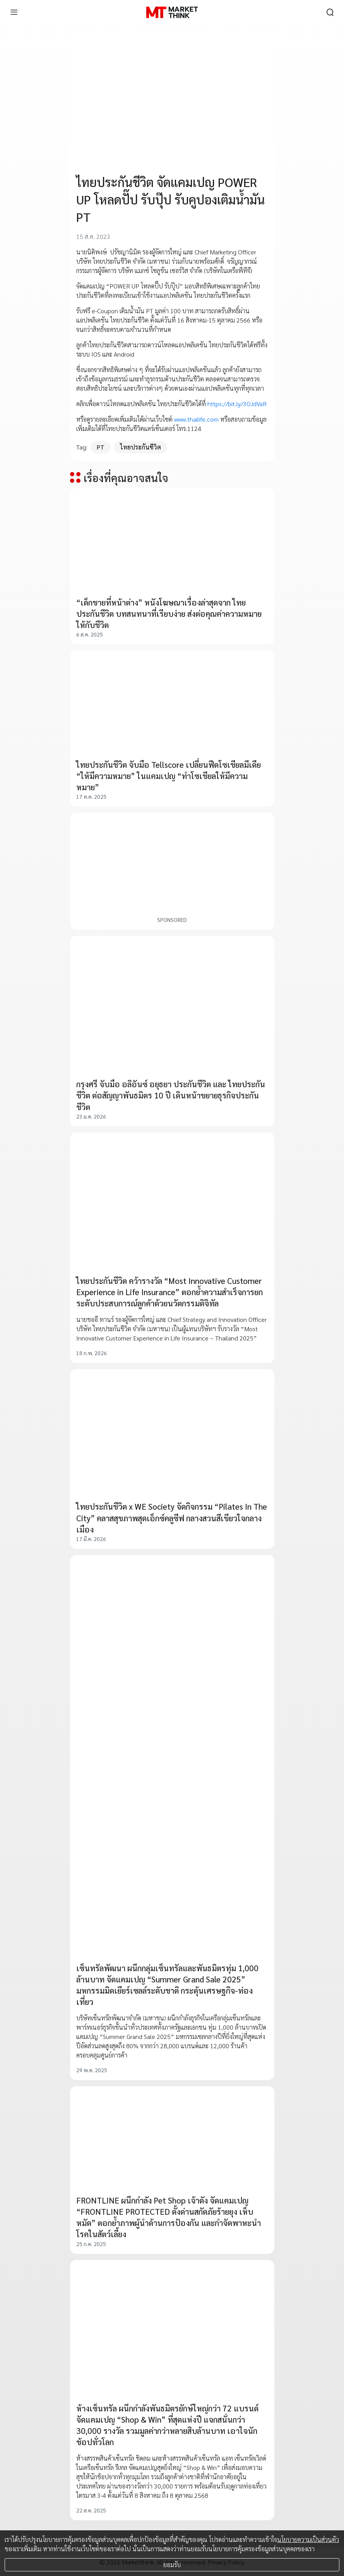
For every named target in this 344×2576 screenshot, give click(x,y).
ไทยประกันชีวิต (140, 447)
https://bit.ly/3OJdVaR (237, 404)
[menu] (14, 12)
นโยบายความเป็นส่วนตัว (308, 2539)
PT (100, 447)
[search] (330, 12)
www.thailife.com (196, 419)
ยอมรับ (172, 2565)
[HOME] (172, 12)
